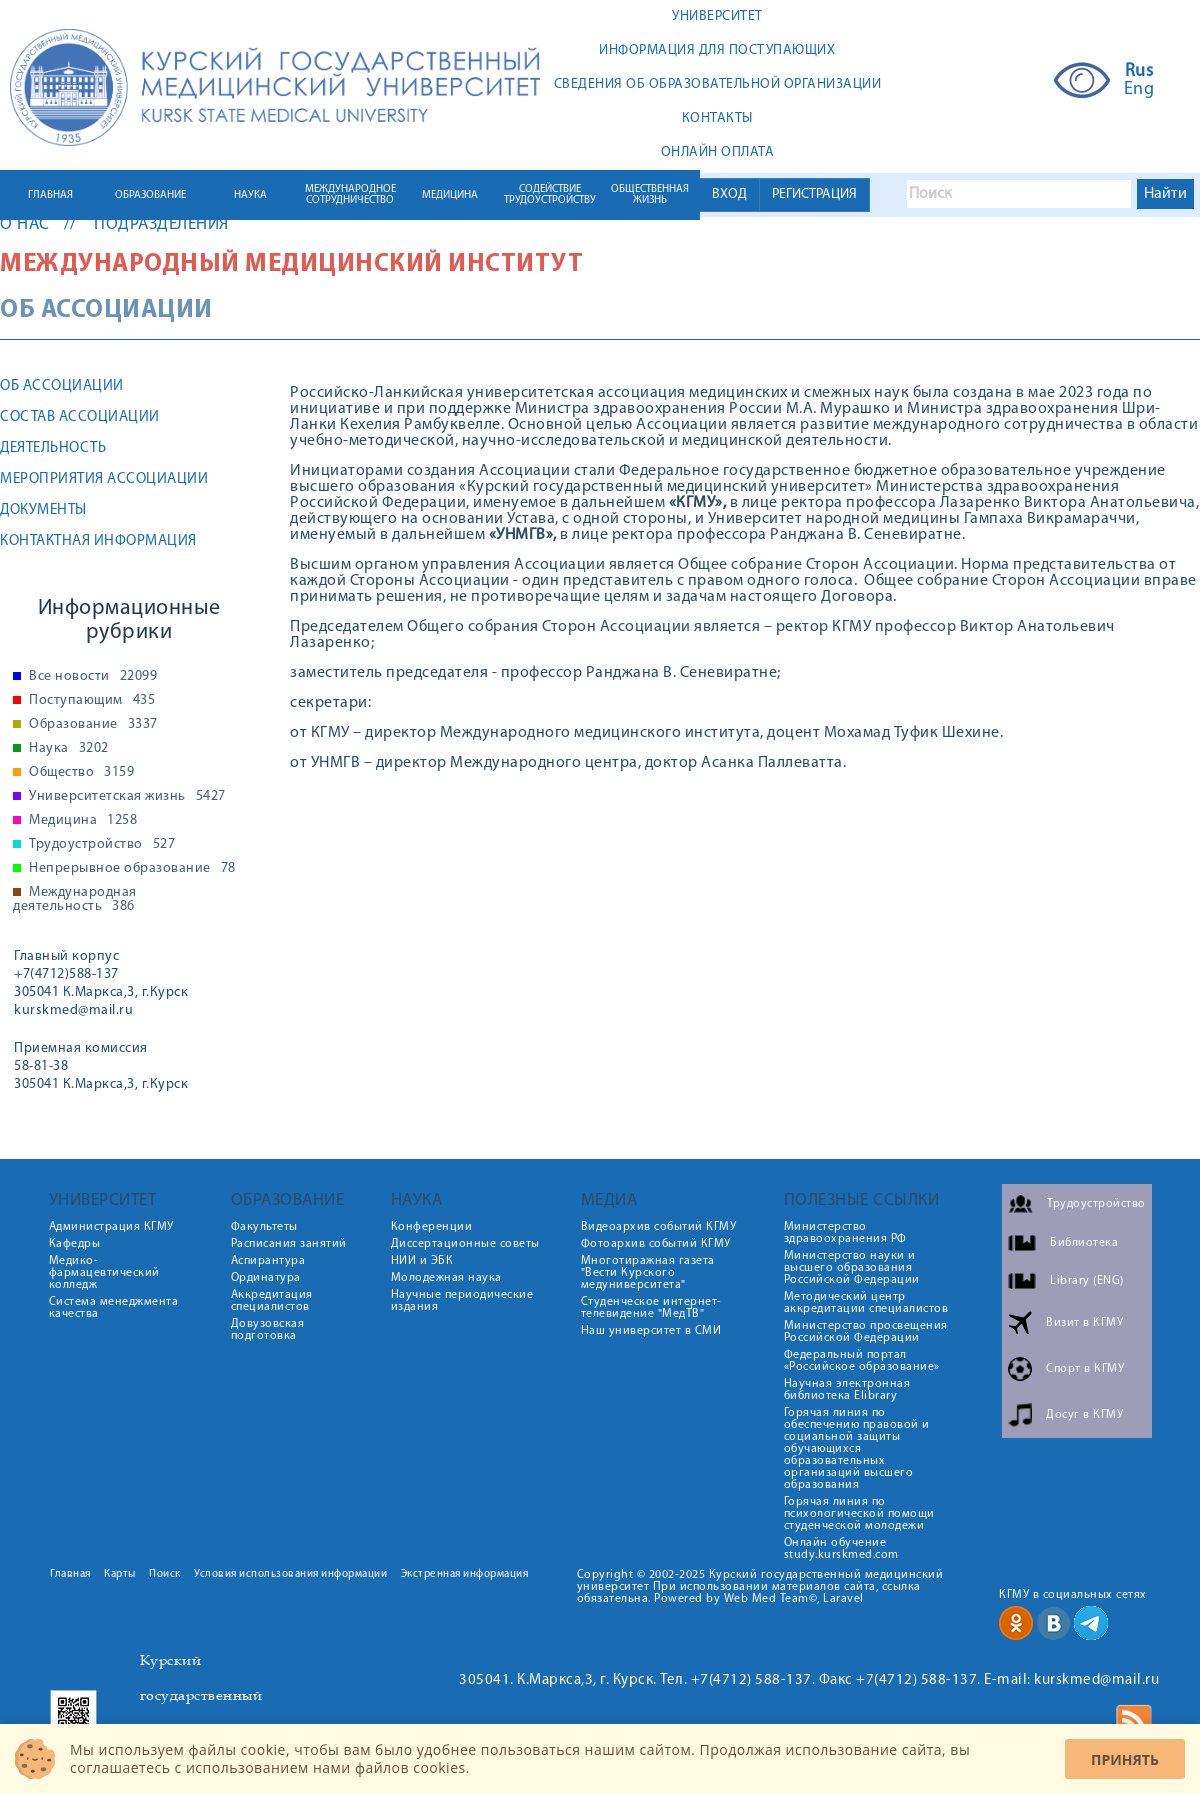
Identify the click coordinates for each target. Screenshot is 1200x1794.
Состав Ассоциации (80, 417)
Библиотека (1084, 1243)
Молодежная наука (446, 1278)
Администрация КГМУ (111, 1227)
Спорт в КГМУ (1085, 1369)
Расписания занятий (289, 1244)
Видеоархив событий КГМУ (659, 1227)
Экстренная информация (465, 1574)
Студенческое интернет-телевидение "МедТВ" (651, 1308)
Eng (1139, 90)
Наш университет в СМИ (651, 1331)
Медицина (83, 821)
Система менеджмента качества (114, 1308)
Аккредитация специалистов (272, 1301)
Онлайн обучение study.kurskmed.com (841, 1549)
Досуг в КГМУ (1084, 1415)
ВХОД (729, 194)
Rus (1139, 72)
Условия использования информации (290, 1574)
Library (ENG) (1087, 1281)
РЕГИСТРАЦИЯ (814, 194)
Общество (81, 773)
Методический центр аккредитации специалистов (866, 1303)
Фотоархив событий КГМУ (656, 1244)
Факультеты (264, 1227)
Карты (120, 1574)
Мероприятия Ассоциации (104, 479)
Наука (69, 749)
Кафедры (75, 1244)
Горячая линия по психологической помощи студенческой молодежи (859, 1514)
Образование (93, 725)
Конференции (432, 1227)
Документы (43, 510)
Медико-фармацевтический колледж (104, 1273)
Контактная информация (98, 541)
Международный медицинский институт (291, 264)
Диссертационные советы (465, 1244)
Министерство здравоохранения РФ (845, 1233)
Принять (1125, 1759)
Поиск (165, 1574)
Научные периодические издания (462, 1301)
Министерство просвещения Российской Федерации (866, 1332)
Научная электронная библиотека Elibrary (847, 1390)
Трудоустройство (102, 845)
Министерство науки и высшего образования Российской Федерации (852, 1268)
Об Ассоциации (62, 386)
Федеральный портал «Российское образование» (862, 1361)
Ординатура (266, 1278)
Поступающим (92, 701)
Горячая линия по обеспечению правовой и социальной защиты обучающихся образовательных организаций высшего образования (857, 1449)
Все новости (93, 677)
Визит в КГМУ (1084, 1323)
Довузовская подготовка (268, 1330)
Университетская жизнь (127, 797)
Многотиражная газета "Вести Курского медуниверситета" (648, 1273)
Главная (70, 1574)
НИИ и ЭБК (422, 1261)
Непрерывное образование (132, 869)
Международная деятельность (75, 900)
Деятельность (53, 448)
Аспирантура (268, 1261)
